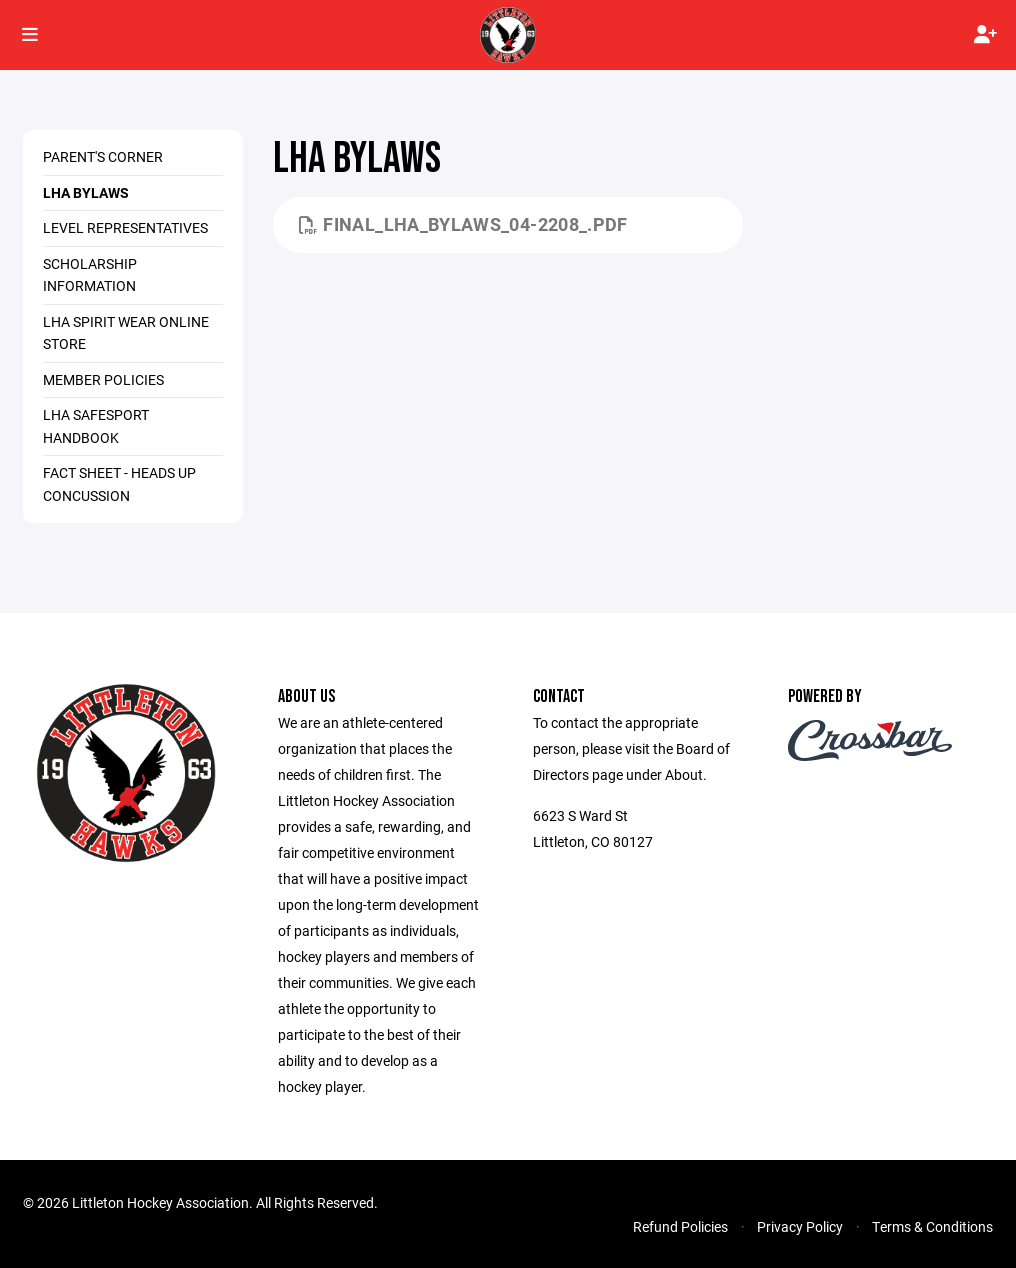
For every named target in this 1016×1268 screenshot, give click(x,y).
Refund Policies (680, 1226)
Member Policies (103, 379)
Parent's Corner (103, 156)
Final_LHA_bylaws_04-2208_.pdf (463, 224)
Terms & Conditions (932, 1226)
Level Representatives (125, 227)
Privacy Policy (800, 1226)
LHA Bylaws (86, 192)
